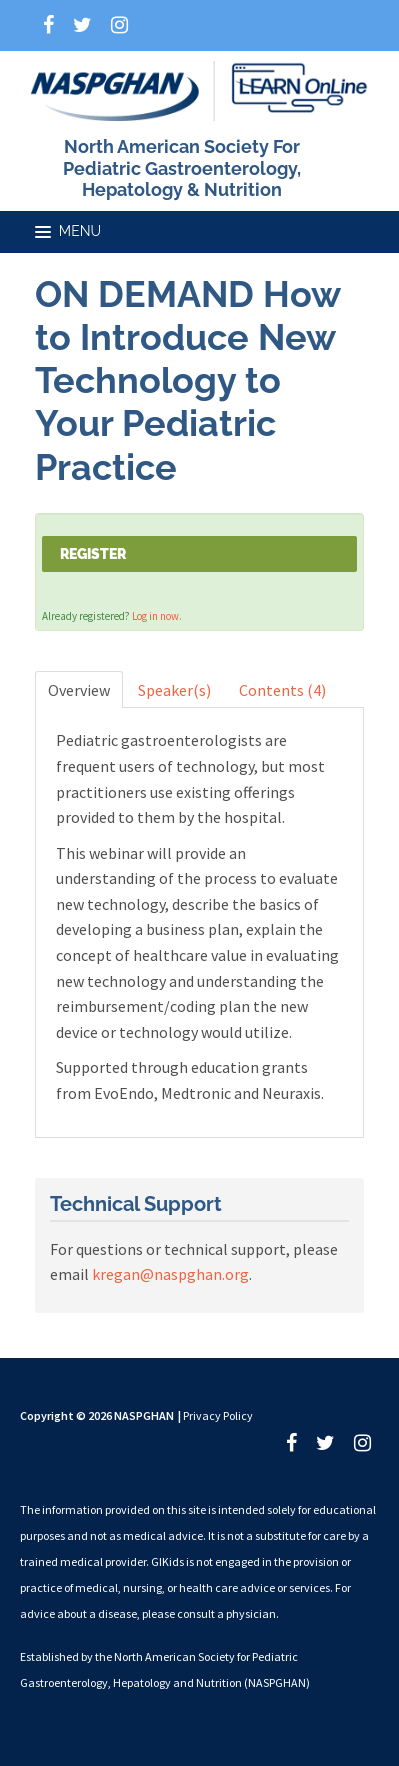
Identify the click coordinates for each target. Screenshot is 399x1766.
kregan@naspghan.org (170, 1274)
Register (93, 554)
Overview (79, 690)
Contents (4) (282, 690)
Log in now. (157, 616)
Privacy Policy (218, 1415)
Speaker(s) (174, 690)
